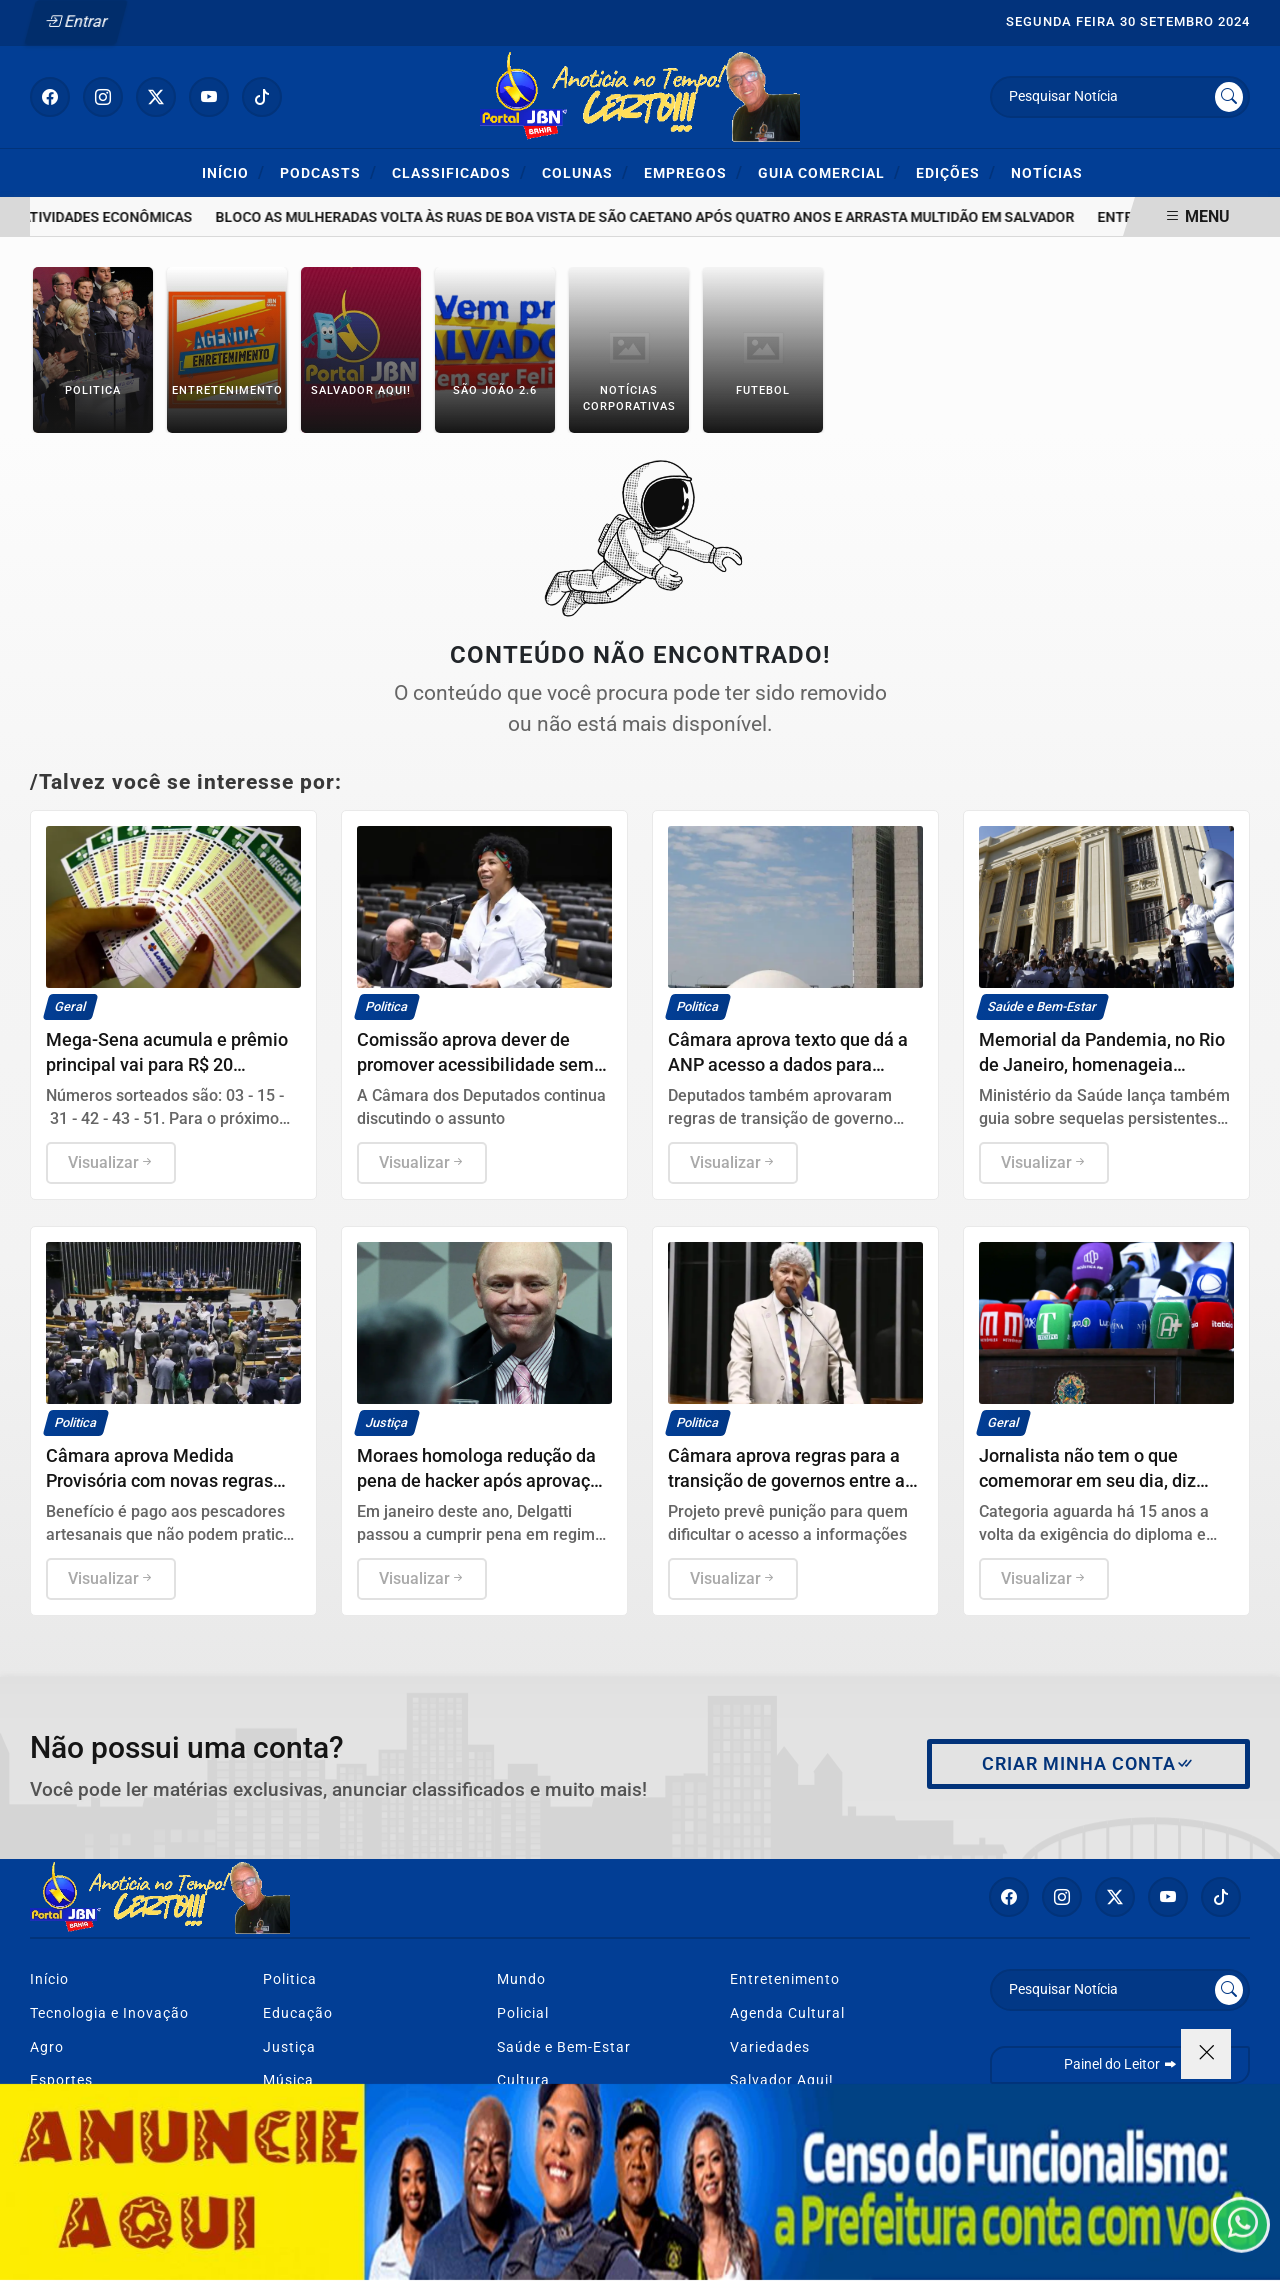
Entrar (76, 21)
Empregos (693, 172)
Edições (956, 172)
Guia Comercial (829, 172)
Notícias (1047, 173)
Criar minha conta (1088, 1764)
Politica (290, 1979)
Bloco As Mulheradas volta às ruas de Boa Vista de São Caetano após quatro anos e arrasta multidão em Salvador (662, 217)
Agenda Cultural (787, 2013)
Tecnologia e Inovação (109, 2013)
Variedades (770, 2047)
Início (233, 172)
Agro (47, 2047)
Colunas (585, 172)
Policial (523, 2013)
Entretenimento (785, 1979)
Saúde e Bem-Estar (564, 2047)
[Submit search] (1229, 97)
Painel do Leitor (1120, 2064)
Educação (298, 2013)
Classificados (459, 172)
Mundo (521, 1979)
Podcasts (328, 172)
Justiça (289, 2047)
